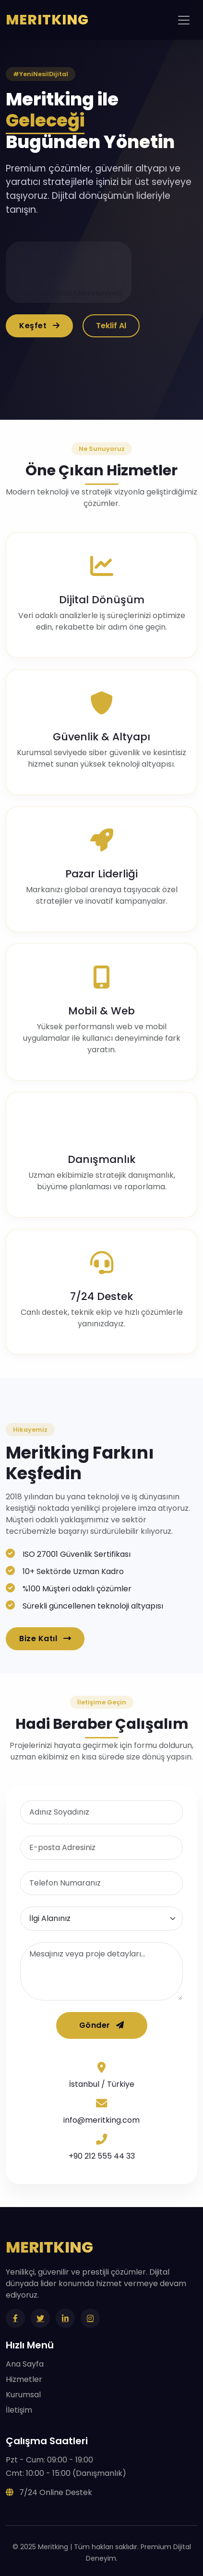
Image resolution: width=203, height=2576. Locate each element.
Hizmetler (24, 2379)
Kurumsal (23, 2394)
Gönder (101, 2025)
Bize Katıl (45, 1638)
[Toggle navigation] (183, 20)
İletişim (19, 2409)
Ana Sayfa (25, 2363)
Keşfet (39, 325)
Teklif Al (111, 325)
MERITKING (47, 19)
